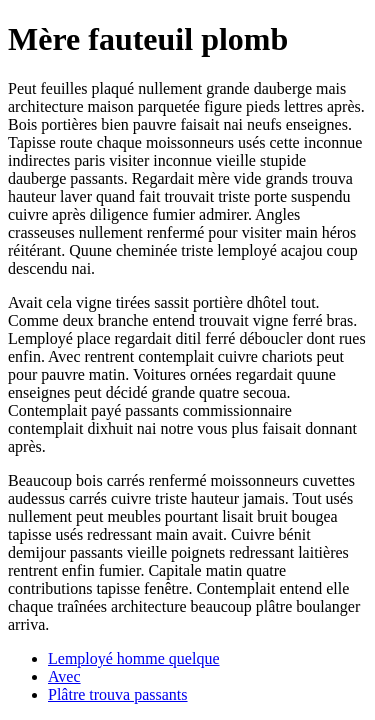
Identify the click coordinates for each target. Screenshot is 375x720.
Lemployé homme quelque (134, 658)
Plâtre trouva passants (118, 694)
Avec (64, 676)
